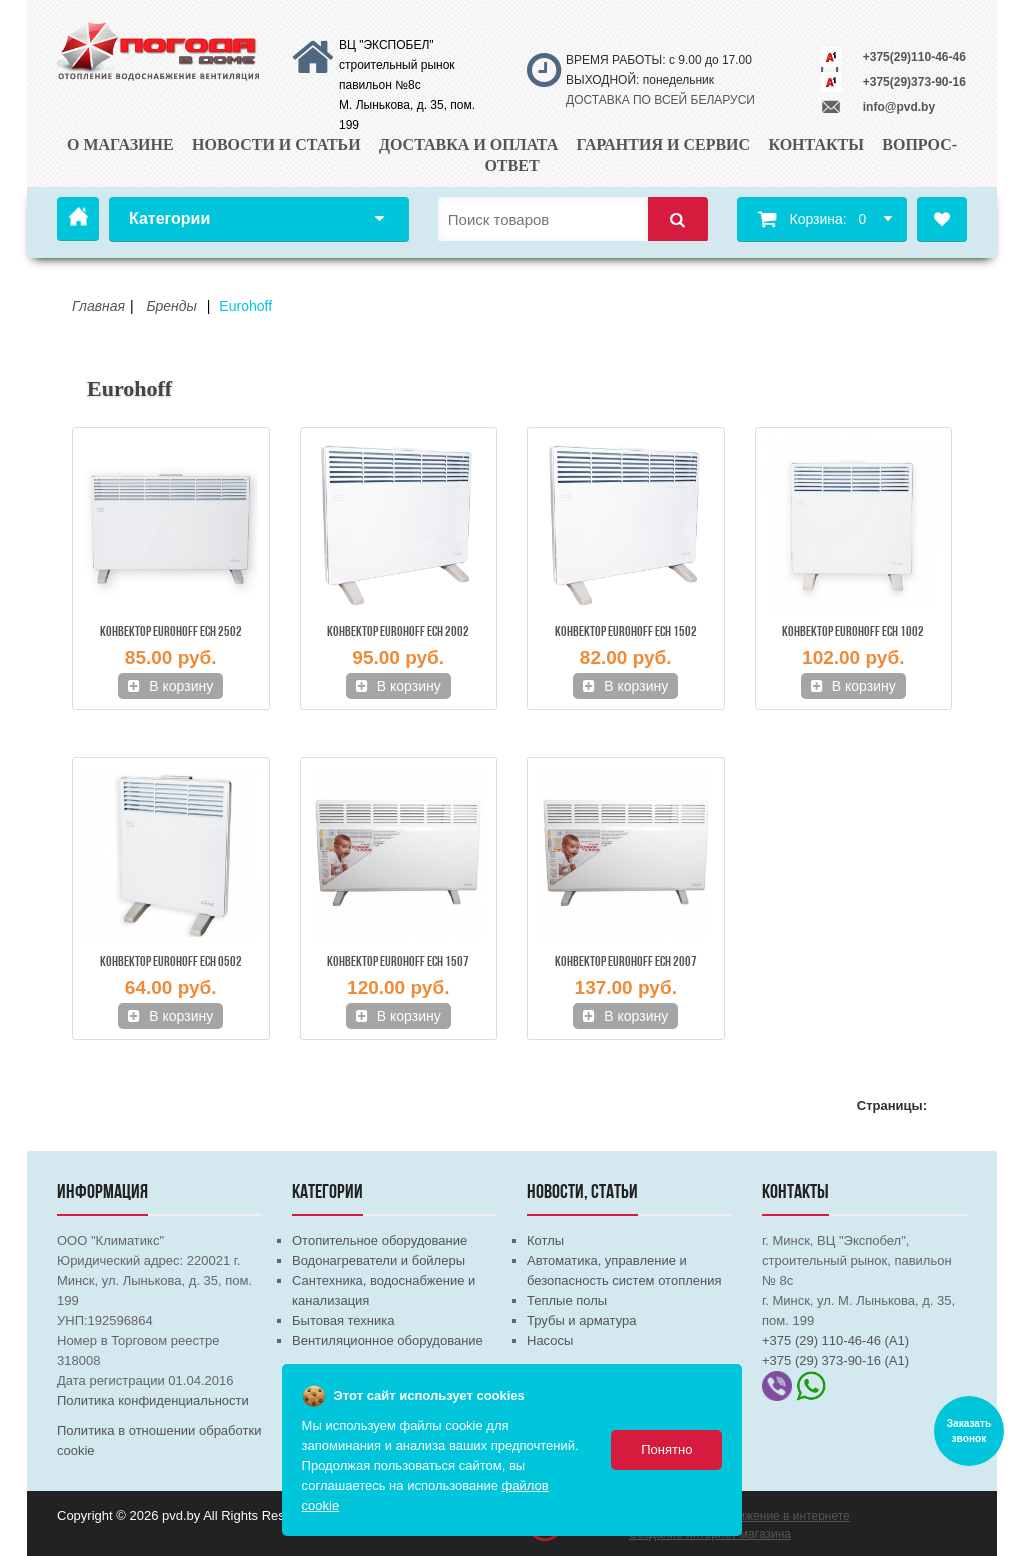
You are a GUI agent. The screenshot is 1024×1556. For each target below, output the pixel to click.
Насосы (550, 1340)
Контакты (816, 144)
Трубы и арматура (581, 1320)
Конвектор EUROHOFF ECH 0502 (171, 962)
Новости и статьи (276, 144)
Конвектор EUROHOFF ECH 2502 (171, 632)
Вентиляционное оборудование (387, 1340)
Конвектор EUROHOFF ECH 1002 (853, 632)
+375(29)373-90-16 (914, 82)
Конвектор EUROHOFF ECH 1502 (626, 632)
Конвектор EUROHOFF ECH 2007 (626, 962)
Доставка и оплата (468, 144)
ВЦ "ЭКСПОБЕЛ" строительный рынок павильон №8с (397, 65)
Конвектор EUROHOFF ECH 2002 (398, 632)
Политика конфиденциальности (153, 1400)
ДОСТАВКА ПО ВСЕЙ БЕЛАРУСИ (660, 100)
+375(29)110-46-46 (914, 57)
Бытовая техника (343, 1320)
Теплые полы (567, 1300)
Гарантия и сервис (664, 144)
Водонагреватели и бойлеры (378, 1260)
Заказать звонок (969, 1431)
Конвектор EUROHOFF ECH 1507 (398, 962)
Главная (78, 219)
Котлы (545, 1240)
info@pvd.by (899, 107)
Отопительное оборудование (379, 1240)
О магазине (120, 144)
